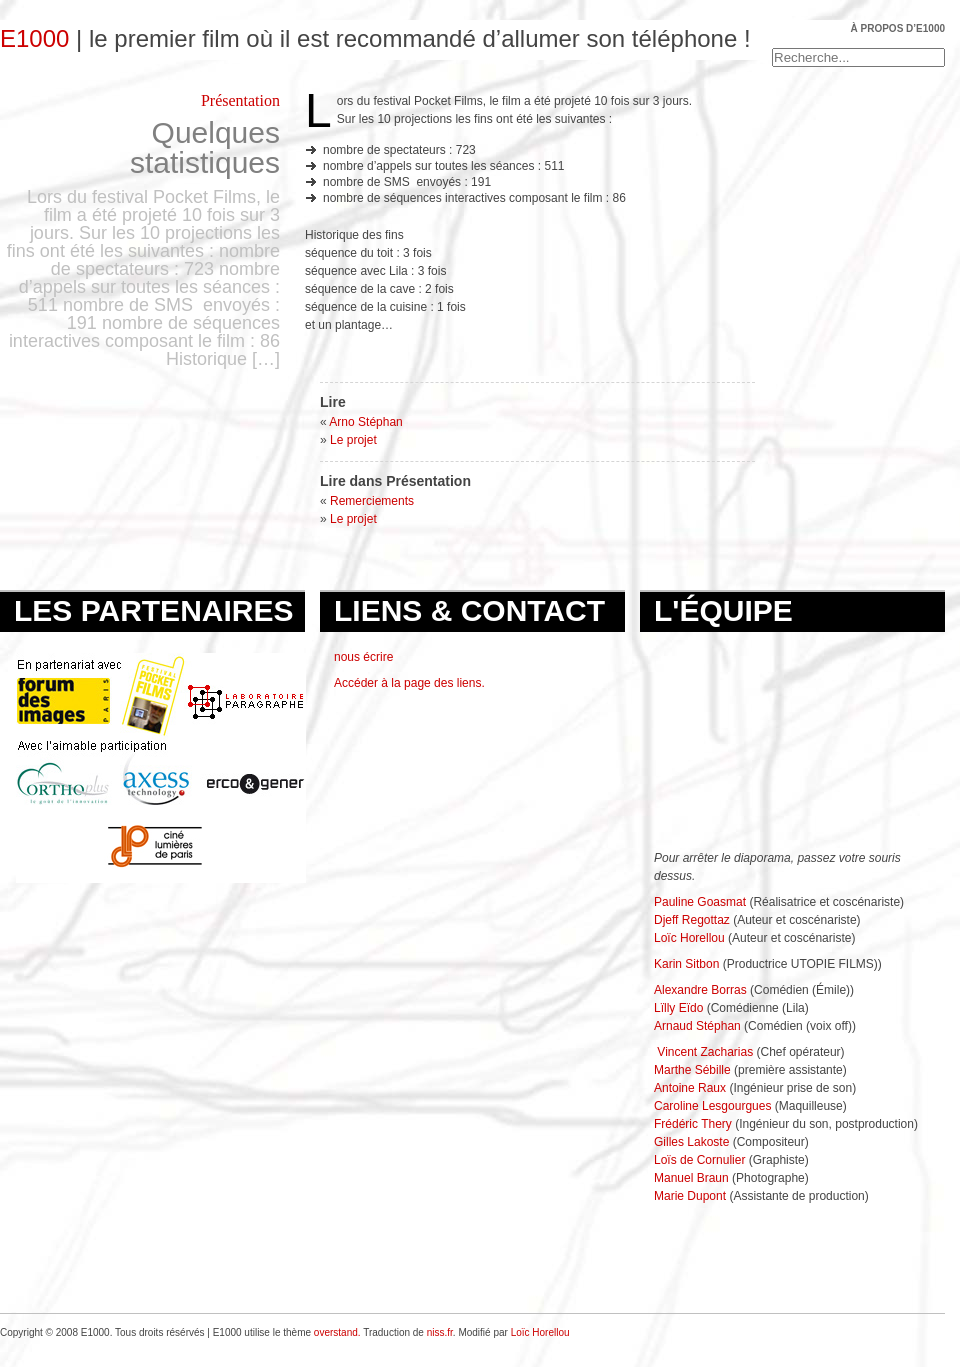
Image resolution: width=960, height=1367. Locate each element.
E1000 (34, 38)
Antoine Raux (691, 1088)
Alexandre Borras (700, 990)
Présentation (240, 100)
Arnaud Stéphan (697, 1026)
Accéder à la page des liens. (409, 683)
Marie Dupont (690, 1196)
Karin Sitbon (686, 964)
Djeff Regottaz (692, 920)
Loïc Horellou (691, 938)
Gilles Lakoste (691, 1142)
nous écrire (363, 657)
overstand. (337, 1332)
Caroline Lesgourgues (712, 1106)
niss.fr (440, 1332)
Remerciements (372, 501)
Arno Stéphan (365, 422)
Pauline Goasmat (700, 902)
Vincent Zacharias (705, 1052)
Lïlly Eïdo (678, 1008)
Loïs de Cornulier (699, 1160)
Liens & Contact (469, 610)
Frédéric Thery (693, 1124)
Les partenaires (153, 610)
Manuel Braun (691, 1178)
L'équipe (723, 610)
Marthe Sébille (692, 1070)
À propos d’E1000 (898, 28)
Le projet (353, 440)
